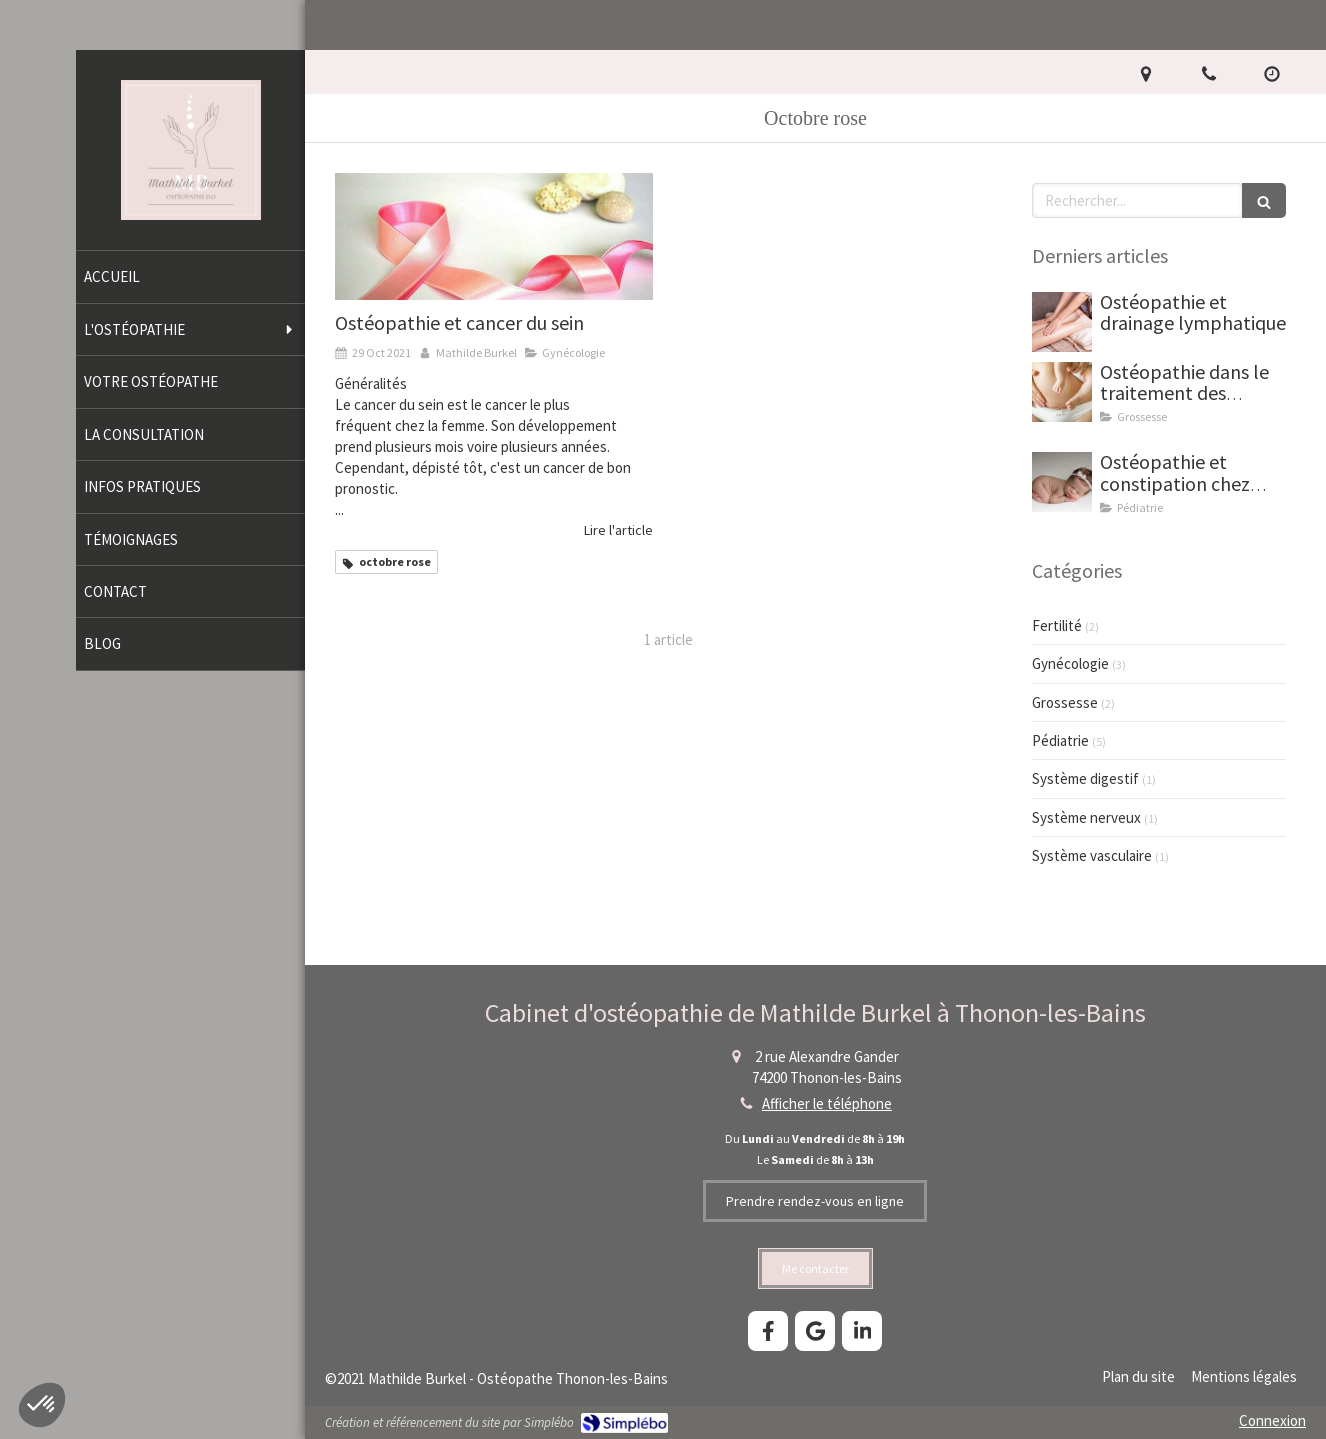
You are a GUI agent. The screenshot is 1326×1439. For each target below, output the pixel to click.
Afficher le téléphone (827, 1103)
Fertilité (1057, 625)
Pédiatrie (1060, 740)
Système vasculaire (1092, 855)
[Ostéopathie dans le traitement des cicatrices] (1062, 392)
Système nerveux (1086, 817)
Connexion (1272, 1420)
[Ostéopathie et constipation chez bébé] (1062, 482)
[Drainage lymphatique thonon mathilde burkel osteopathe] (1062, 322)
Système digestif (1085, 778)
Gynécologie (1070, 663)
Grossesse (1065, 702)
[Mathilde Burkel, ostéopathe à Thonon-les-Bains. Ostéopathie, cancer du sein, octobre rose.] (494, 236)
